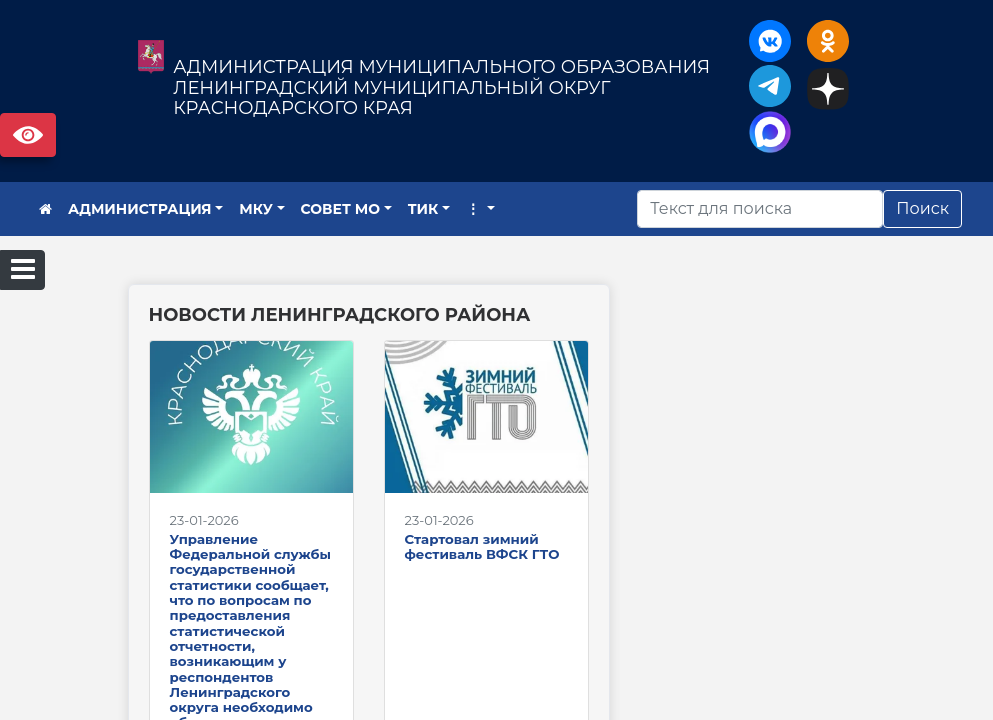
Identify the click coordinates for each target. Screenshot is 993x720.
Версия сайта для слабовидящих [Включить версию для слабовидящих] (28, 135)
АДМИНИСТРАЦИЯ (140, 209)
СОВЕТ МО (341, 209)
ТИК (423, 209)
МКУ (256, 209)
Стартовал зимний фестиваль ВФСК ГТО (482, 546)
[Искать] (760, 209)
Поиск (922, 208)
